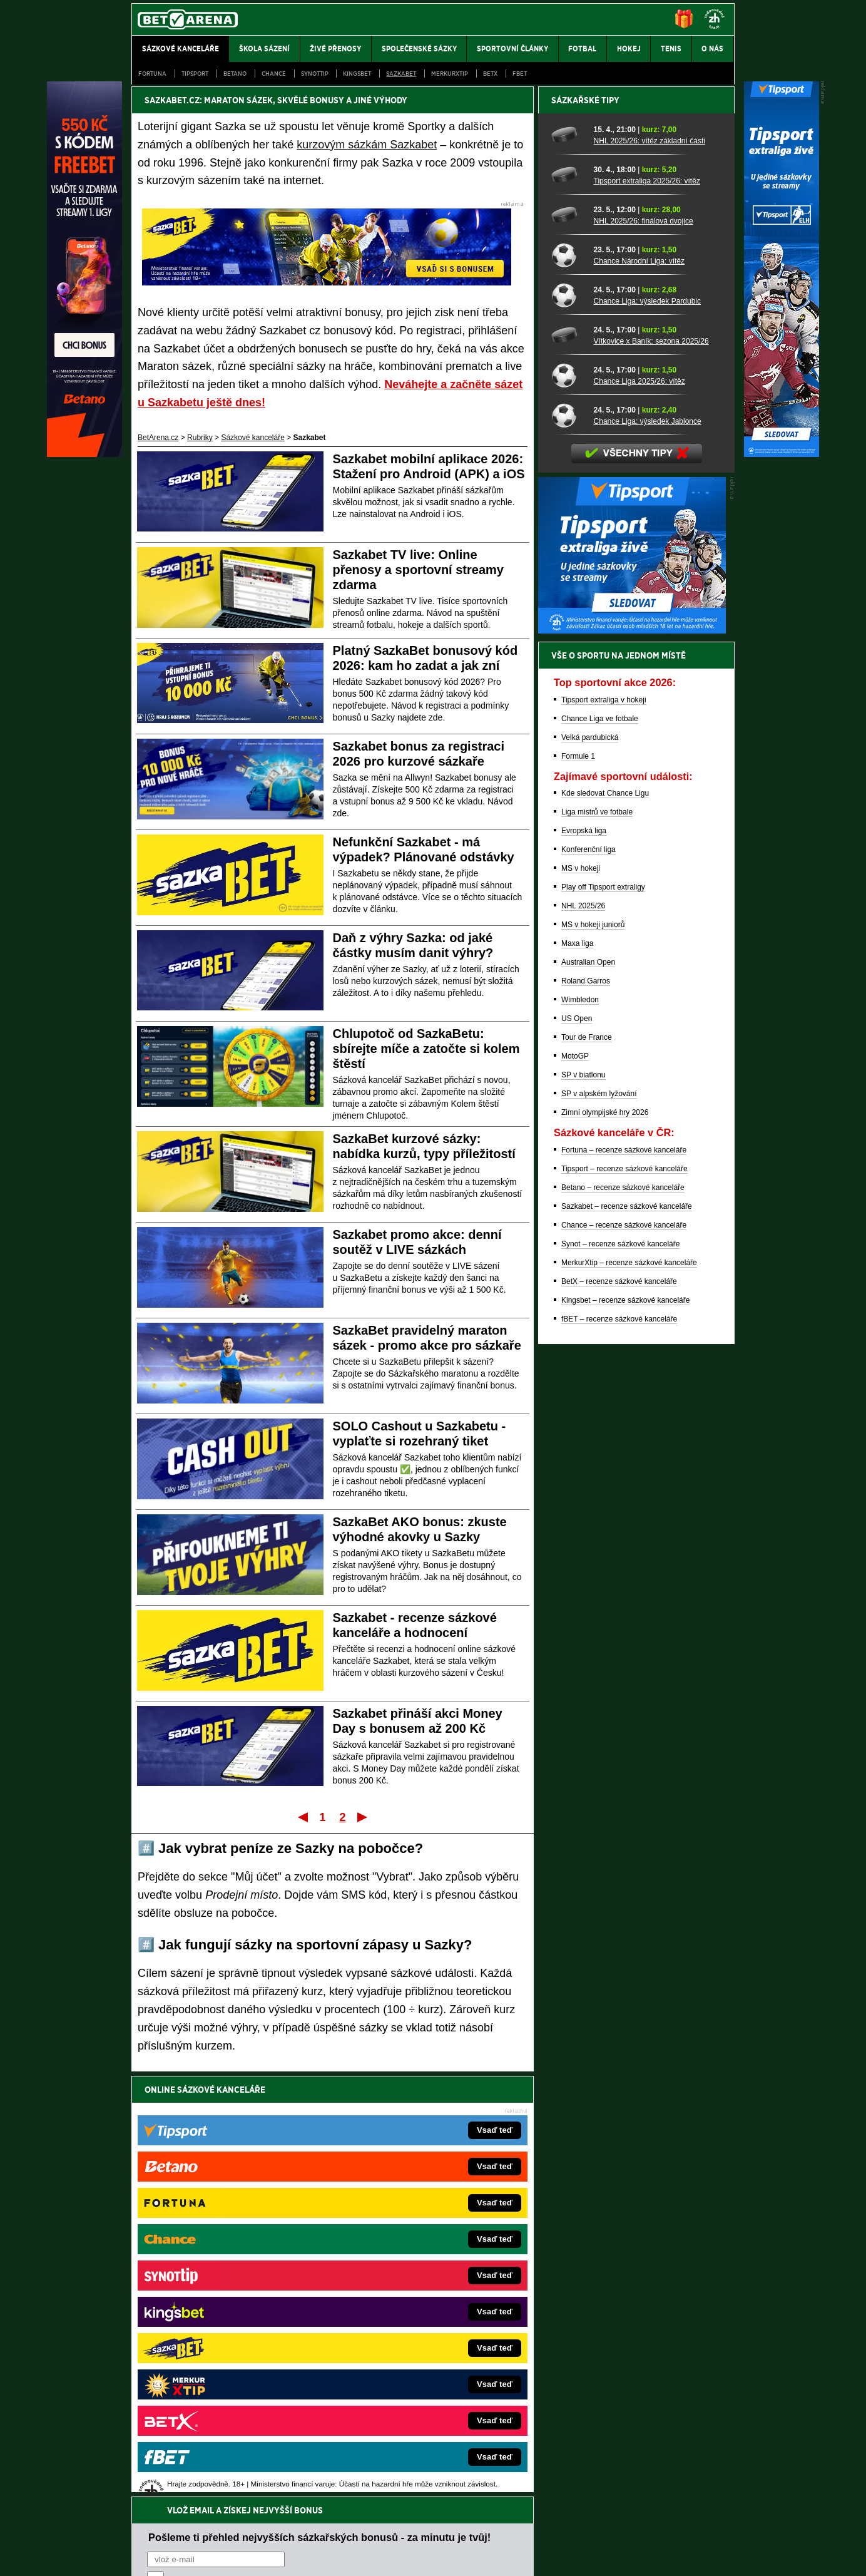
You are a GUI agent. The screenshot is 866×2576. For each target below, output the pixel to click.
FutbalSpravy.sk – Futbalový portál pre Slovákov (415, 2363)
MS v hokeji (580, 1305)
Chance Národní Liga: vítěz (639, 698)
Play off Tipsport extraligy (603, 1324)
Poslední (363, 1816)
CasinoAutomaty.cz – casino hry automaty (405, 2270)
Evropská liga (583, 1267)
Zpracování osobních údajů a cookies (419, 2556)
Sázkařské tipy (585, 537)
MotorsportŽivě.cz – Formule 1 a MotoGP (229, 2326)
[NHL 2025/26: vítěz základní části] (568, 571)
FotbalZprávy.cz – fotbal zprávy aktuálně (227, 2270)
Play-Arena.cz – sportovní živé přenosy (225, 2345)
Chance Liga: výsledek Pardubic (647, 738)
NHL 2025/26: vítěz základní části (649, 577)
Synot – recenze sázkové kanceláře (620, 1680)
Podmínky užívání (314, 2556)
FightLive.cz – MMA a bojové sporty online (230, 2251)
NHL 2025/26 (583, 1342)
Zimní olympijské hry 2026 (604, 1549)
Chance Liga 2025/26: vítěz (639, 818)
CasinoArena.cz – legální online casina (225, 2401)
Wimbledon (580, 1436)
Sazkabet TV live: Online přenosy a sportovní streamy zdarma (418, 570)
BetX (490, 73)
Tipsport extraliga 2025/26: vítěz (647, 617)
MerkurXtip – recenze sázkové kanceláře (629, 1699)
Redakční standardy (238, 2556)
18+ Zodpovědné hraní (531, 2556)
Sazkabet (401, 73)
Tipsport (194, 73)
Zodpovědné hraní (645, 2451)
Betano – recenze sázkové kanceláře (623, 1624)
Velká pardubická (589, 1174)
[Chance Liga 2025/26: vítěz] (568, 812)
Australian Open (588, 1399)
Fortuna (152, 73)
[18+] (715, 19)
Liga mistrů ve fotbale (597, 1248)
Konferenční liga (588, 1286)
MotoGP (575, 1493)
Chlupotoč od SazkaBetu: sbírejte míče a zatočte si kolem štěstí (426, 1048)
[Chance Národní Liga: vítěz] (568, 691)
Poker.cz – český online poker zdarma (223, 2382)
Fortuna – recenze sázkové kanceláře (623, 1587)
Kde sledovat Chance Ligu (605, 1230)
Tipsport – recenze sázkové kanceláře (624, 1605)
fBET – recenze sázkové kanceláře (619, 1756)
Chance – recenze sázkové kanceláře (623, 1662)
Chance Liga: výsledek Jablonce (647, 858)
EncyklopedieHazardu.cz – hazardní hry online (412, 2251)
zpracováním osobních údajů (261, 2164)
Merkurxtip (449, 73)
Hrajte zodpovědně (167, 2490)
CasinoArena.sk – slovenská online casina (405, 2382)
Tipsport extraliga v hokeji (603, 1136)
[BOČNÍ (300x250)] (632, 1067)
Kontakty (178, 2556)
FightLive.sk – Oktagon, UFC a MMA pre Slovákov (418, 2326)
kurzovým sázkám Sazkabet (367, 144)
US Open (576, 1455)
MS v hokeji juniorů (592, 1361)
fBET (519, 73)
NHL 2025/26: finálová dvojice (643, 658)
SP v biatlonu (583, 1511)
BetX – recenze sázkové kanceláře (619, 1718)
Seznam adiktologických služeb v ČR (372, 2529)
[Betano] (84, 454)
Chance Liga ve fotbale (599, 1155)
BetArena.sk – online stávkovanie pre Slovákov (413, 2307)
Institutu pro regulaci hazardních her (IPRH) (436, 2451)
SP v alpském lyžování (599, 1530)
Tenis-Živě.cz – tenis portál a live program (229, 2307)
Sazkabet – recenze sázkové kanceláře (626, 1643)
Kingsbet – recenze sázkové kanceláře (625, 1737)
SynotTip (315, 73)
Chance (274, 73)
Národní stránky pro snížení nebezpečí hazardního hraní (581, 2529)
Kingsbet (357, 73)
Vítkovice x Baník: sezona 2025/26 (651, 778)
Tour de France (586, 1474)
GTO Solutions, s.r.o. (626, 2556)
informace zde (352, 2503)
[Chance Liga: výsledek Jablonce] (568, 852)
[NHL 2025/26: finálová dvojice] (568, 651)
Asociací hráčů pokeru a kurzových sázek (210, 2464)
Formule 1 (578, 1193)
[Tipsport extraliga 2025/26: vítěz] (568, 611)
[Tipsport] (781, 454)
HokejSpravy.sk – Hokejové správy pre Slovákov (415, 2345)
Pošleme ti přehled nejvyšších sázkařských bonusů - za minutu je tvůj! (319, 2116)
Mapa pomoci (460, 2529)
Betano (235, 73)
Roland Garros (585, 1418)
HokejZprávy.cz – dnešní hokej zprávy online (234, 2288)
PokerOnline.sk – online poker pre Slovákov (408, 2401)
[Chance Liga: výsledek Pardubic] (568, 732)
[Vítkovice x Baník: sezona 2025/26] (568, 772)
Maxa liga (577, 1380)
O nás (141, 2556)
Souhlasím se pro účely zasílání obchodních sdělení (301, 2164)
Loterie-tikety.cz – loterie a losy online (397, 2288)
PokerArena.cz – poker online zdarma (223, 2363)
